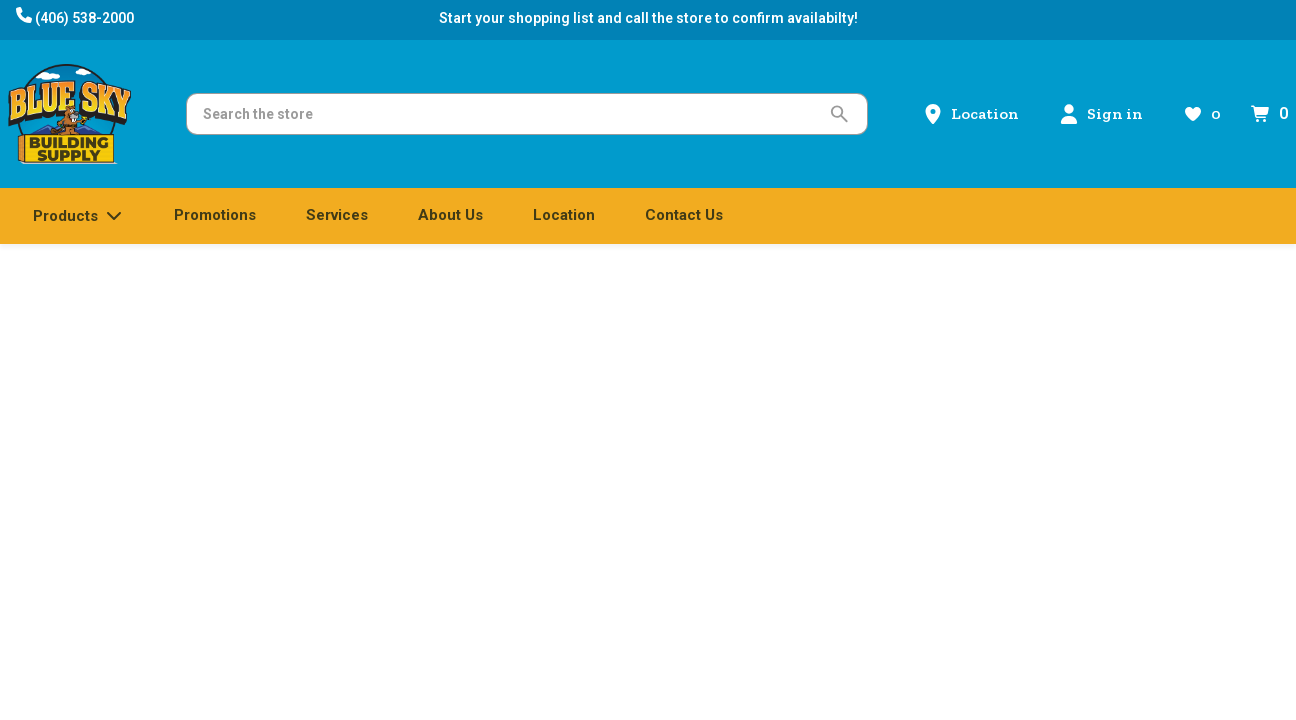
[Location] (971, 114)
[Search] (511, 114)
